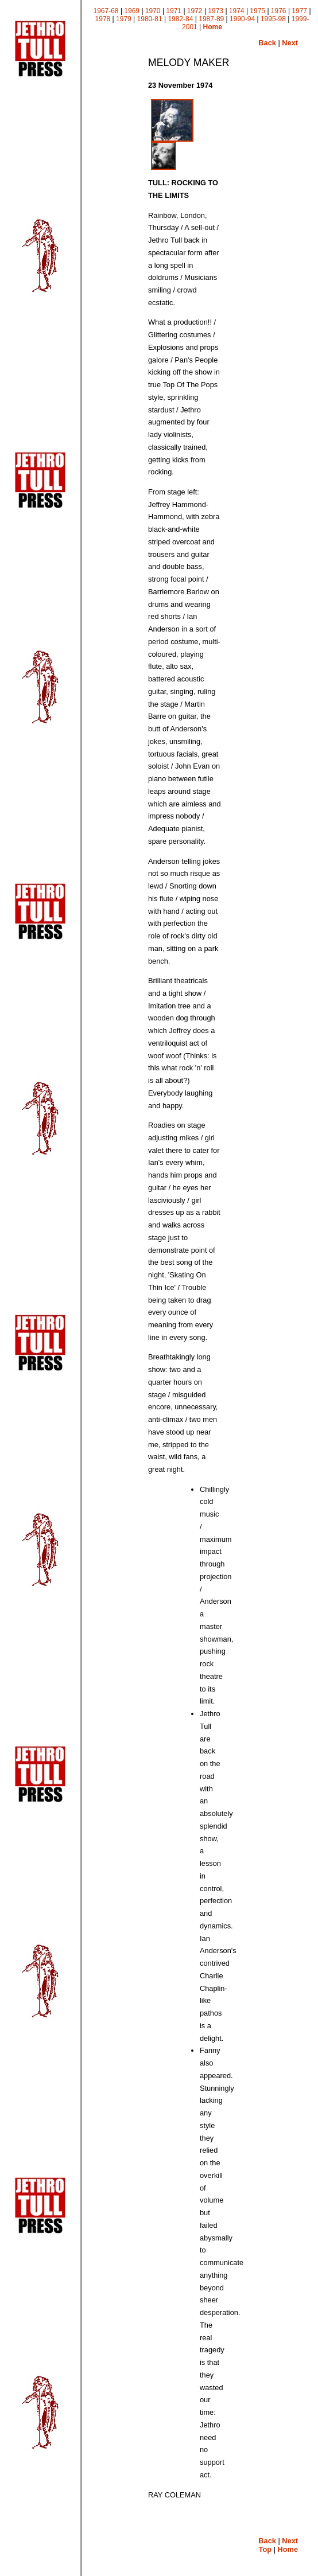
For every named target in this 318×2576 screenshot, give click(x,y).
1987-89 (211, 19)
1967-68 (106, 11)
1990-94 (242, 19)
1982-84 (180, 19)
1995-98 (273, 19)
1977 (299, 11)
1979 (123, 19)
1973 (215, 11)
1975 (257, 11)
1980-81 (149, 19)
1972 (195, 11)
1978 (103, 19)
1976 (278, 11)
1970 (153, 11)
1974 (237, 11)
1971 (173, 11)
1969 (131, 11)
